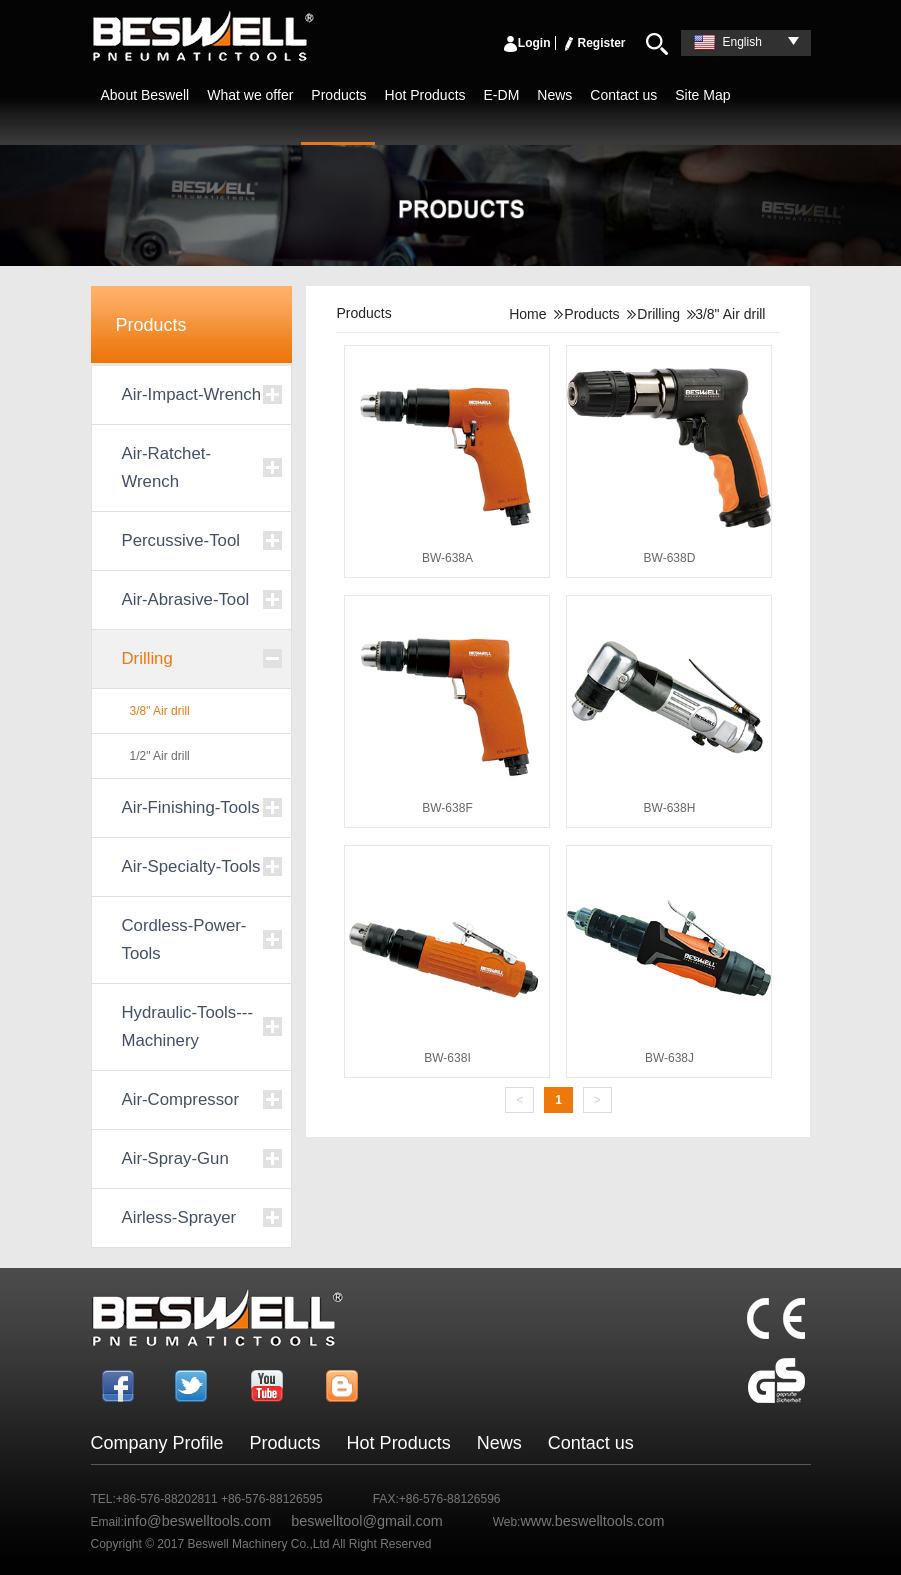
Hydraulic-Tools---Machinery (187, 1026)
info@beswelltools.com (197, 1521)
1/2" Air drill (160, 756)
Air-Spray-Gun (175, 1158)
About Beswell (145, 95)
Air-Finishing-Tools (191, 807)
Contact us (623, 95)
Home (527, 314)
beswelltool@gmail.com (366, 1521)
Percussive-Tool (181, 540)
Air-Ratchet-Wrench (167, 467)
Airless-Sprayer (179, 1217)
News (554, 95)
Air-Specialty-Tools (191, 866)
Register (593, 43)
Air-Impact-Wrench (192, 394)
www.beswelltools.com (592, 1521)
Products (338, 95)
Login (526, 43)
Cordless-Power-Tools (184, 939)
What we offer (250, 95)
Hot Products (425, 95)
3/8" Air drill (160, 711)
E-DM (502, 95)
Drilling (147, 658)
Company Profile (157, 1443)
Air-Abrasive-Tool (186, 599)
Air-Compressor (181, 1099)
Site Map (702, 95)
